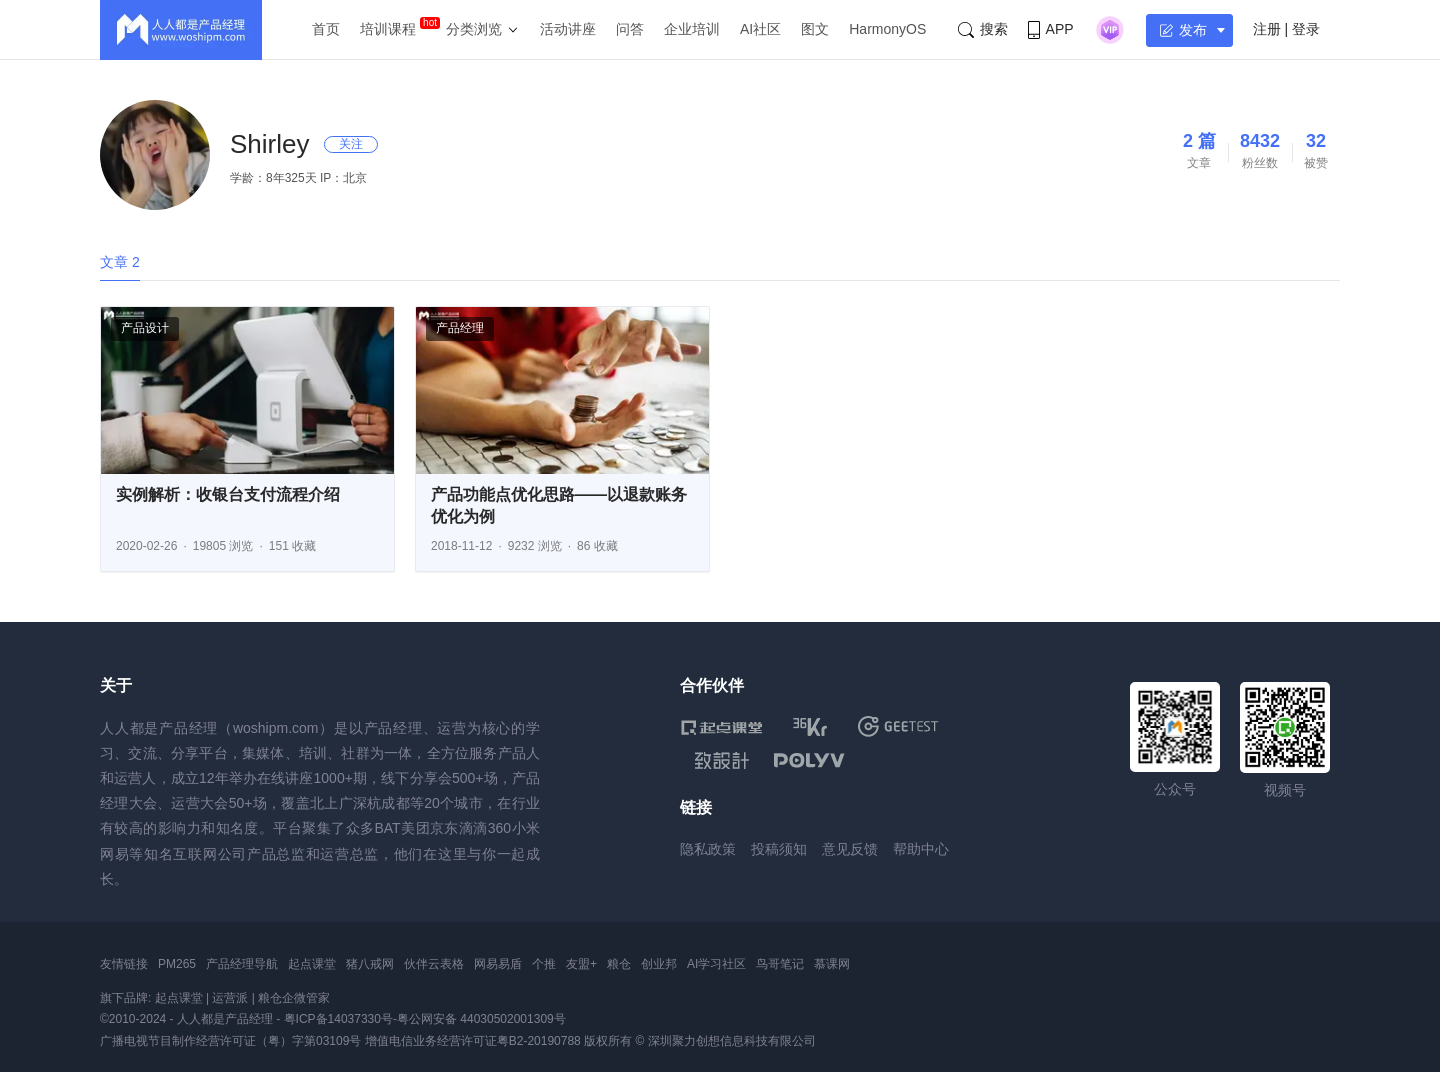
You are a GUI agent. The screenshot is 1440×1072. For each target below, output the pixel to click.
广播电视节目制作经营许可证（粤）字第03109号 (230, 1041)
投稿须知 (779, 849)
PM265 (177, 964)
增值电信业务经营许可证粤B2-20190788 (473, 1041)
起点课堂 (312, 964)
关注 (351, 144)
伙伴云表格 (434, 964)
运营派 (230, 998)
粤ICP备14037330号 (338, 1019)
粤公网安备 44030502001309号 (481, 1019)
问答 (630, 29)
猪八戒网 (370, 964)
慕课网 (832, 964)
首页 (326, 29)
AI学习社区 (716, 964)
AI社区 (760, 29)
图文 (815, 29)
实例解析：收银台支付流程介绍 (228, 494)
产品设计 (145, 328)
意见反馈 (850, 849)
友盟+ (581, 964)
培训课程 (388, 29)
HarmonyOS (887, 29)
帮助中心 (921, 849)
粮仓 (619, 964)
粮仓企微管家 (294, 998)
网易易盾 (498, 964)
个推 (544, 964)
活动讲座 (568, 29)
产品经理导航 (242, 964)
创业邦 (659, 964)
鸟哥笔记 (780, 964)
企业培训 (692, 29)
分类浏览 (474, 29)
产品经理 (460, 328)
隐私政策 (708, 849)
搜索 (983, 29)
